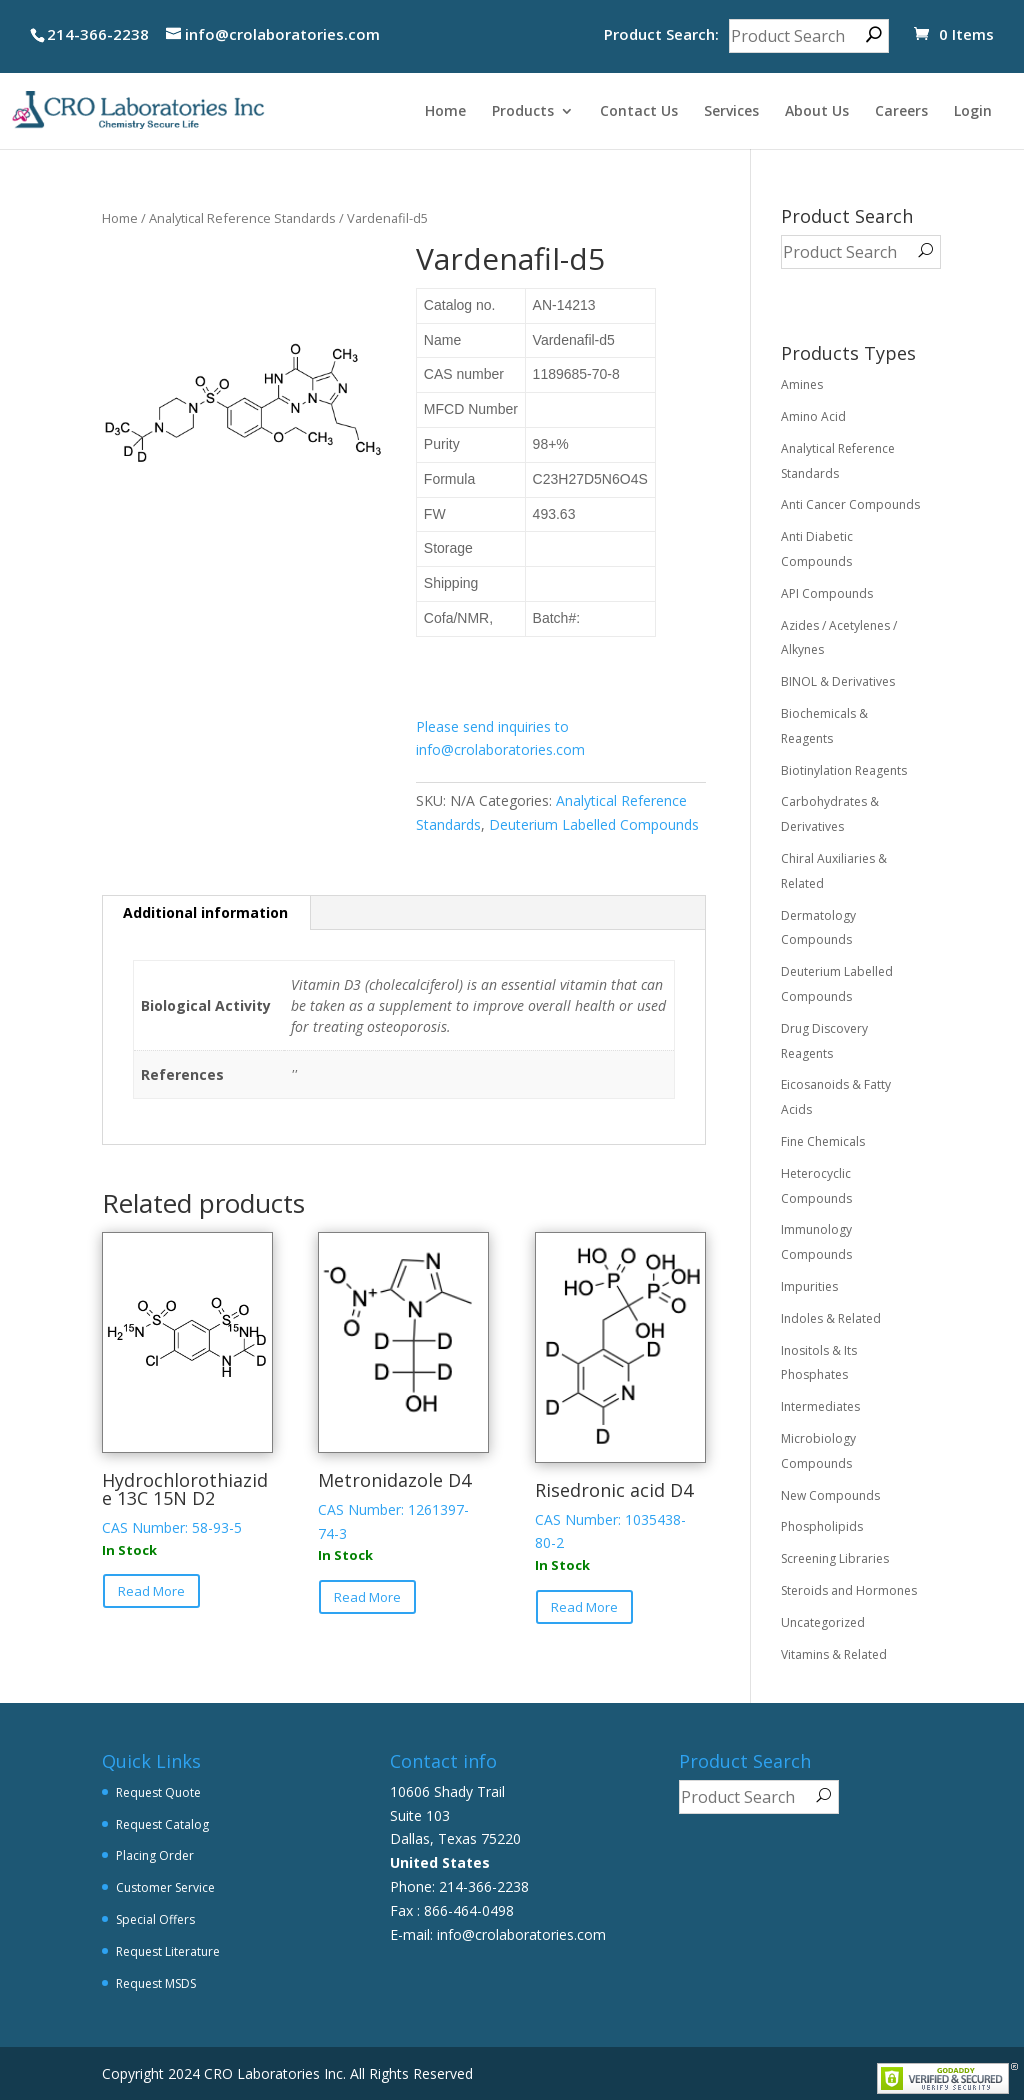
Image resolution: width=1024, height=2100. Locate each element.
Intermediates (820, 1406)
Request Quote (158, 1792)
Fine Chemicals (823, 1141)
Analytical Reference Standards (242, 218)
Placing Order (155, 1855)
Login (973, 112)
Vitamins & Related (834, 1654)
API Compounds (827, 593)
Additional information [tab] (205, 912)
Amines (802, 384)
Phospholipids (822, 1526)
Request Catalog (162, 1824)
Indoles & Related (831, 1318)
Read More (151, 1591)
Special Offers (155, 1919)
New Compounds (830, 1495)
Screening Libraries (835, 1558)
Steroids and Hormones (849, 1590)
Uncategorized (823, 1622)
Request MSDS (156, 1983)
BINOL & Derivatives (838, 681)
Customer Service (165, 1887)
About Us (817, 112)
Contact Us (639, 112)
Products (523, 112)
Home (445, 112)
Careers (901, 112)
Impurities (809, 1286)
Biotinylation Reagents (844, 770)
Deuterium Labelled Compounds (594, 824)
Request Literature (168, 1951)
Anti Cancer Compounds (850, 504)
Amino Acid (813, 416)
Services (731, 112)
